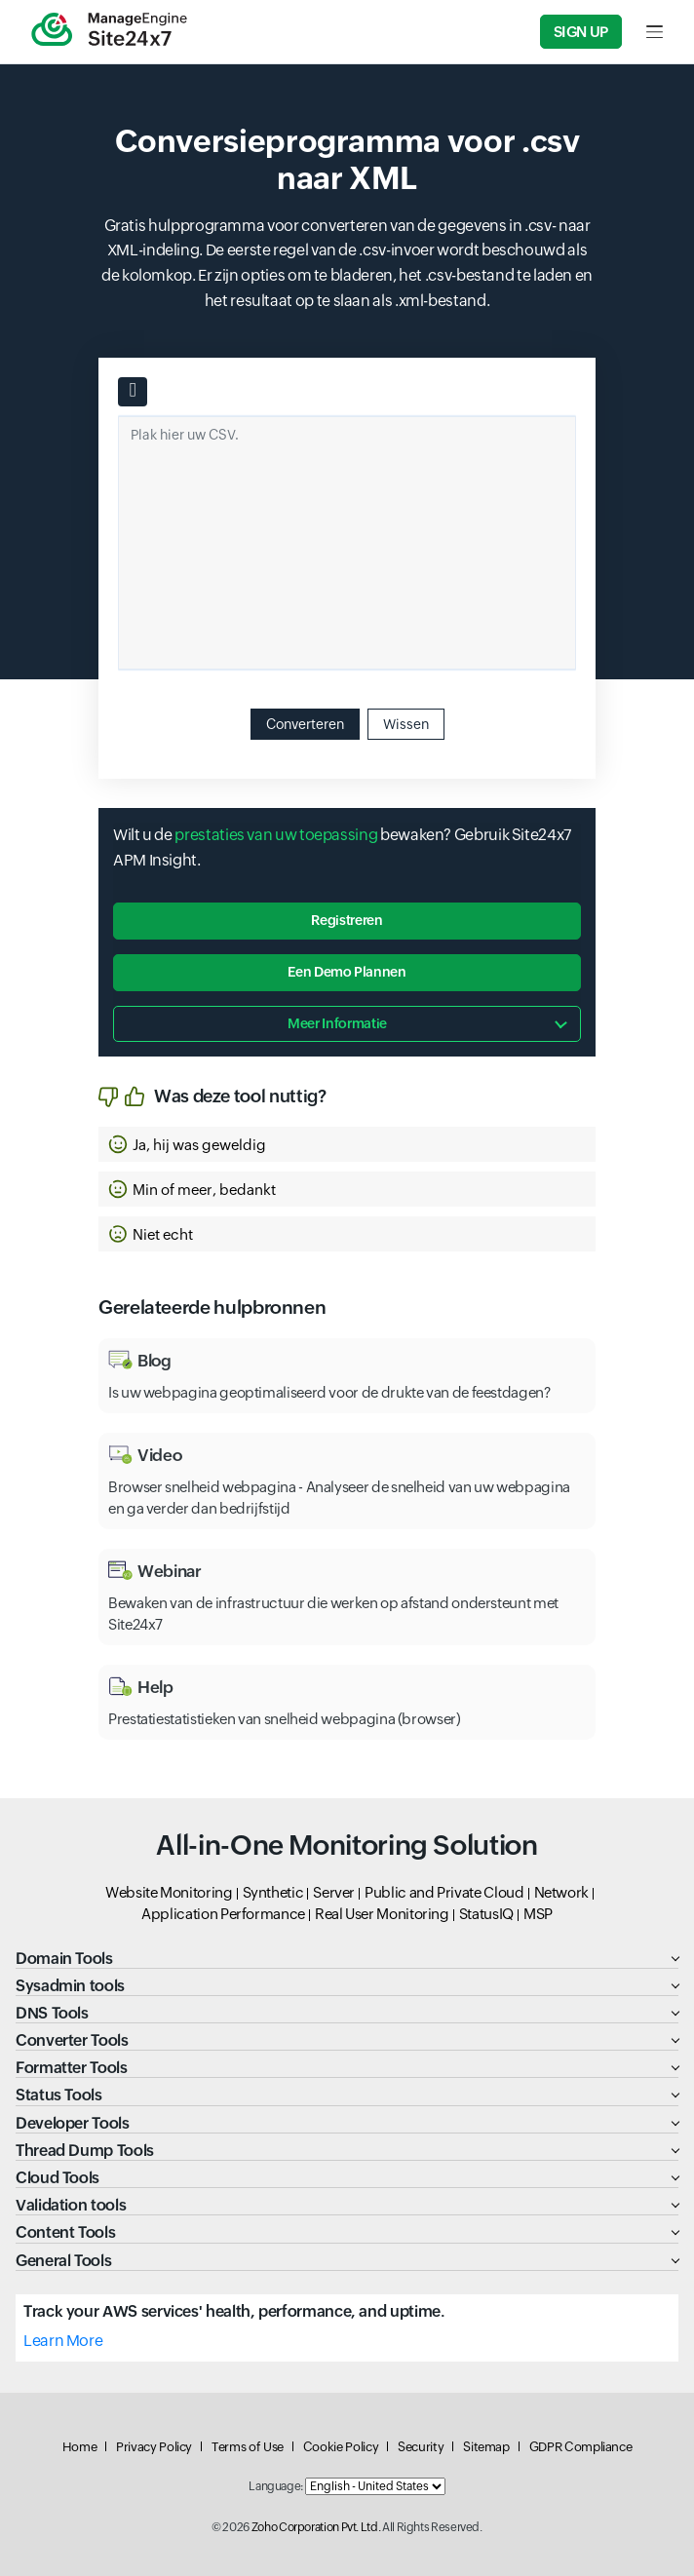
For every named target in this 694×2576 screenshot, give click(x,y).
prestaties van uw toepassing (275, 835)
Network (561, 1892)
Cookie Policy (340, 2447)
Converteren (305, 724)
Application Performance (223, 1913)
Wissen (406, 724)
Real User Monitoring (382, 1913)
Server (334, 1892)
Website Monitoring (169, 1892)
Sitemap (486, 2447)
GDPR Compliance (581, 2447)
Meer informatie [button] (337, 1023)
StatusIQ (486, 1913)
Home (79, 2447)
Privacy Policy (154, 2447)
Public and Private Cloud (444, 1892)
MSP (538, 1913)
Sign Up (581, 31)
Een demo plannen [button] (346, 972)
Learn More (62, 2340)
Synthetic (273, 1892)
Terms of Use (248, 2447)
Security (420, 2447)
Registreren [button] (346, 920)
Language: (276, 2486)
